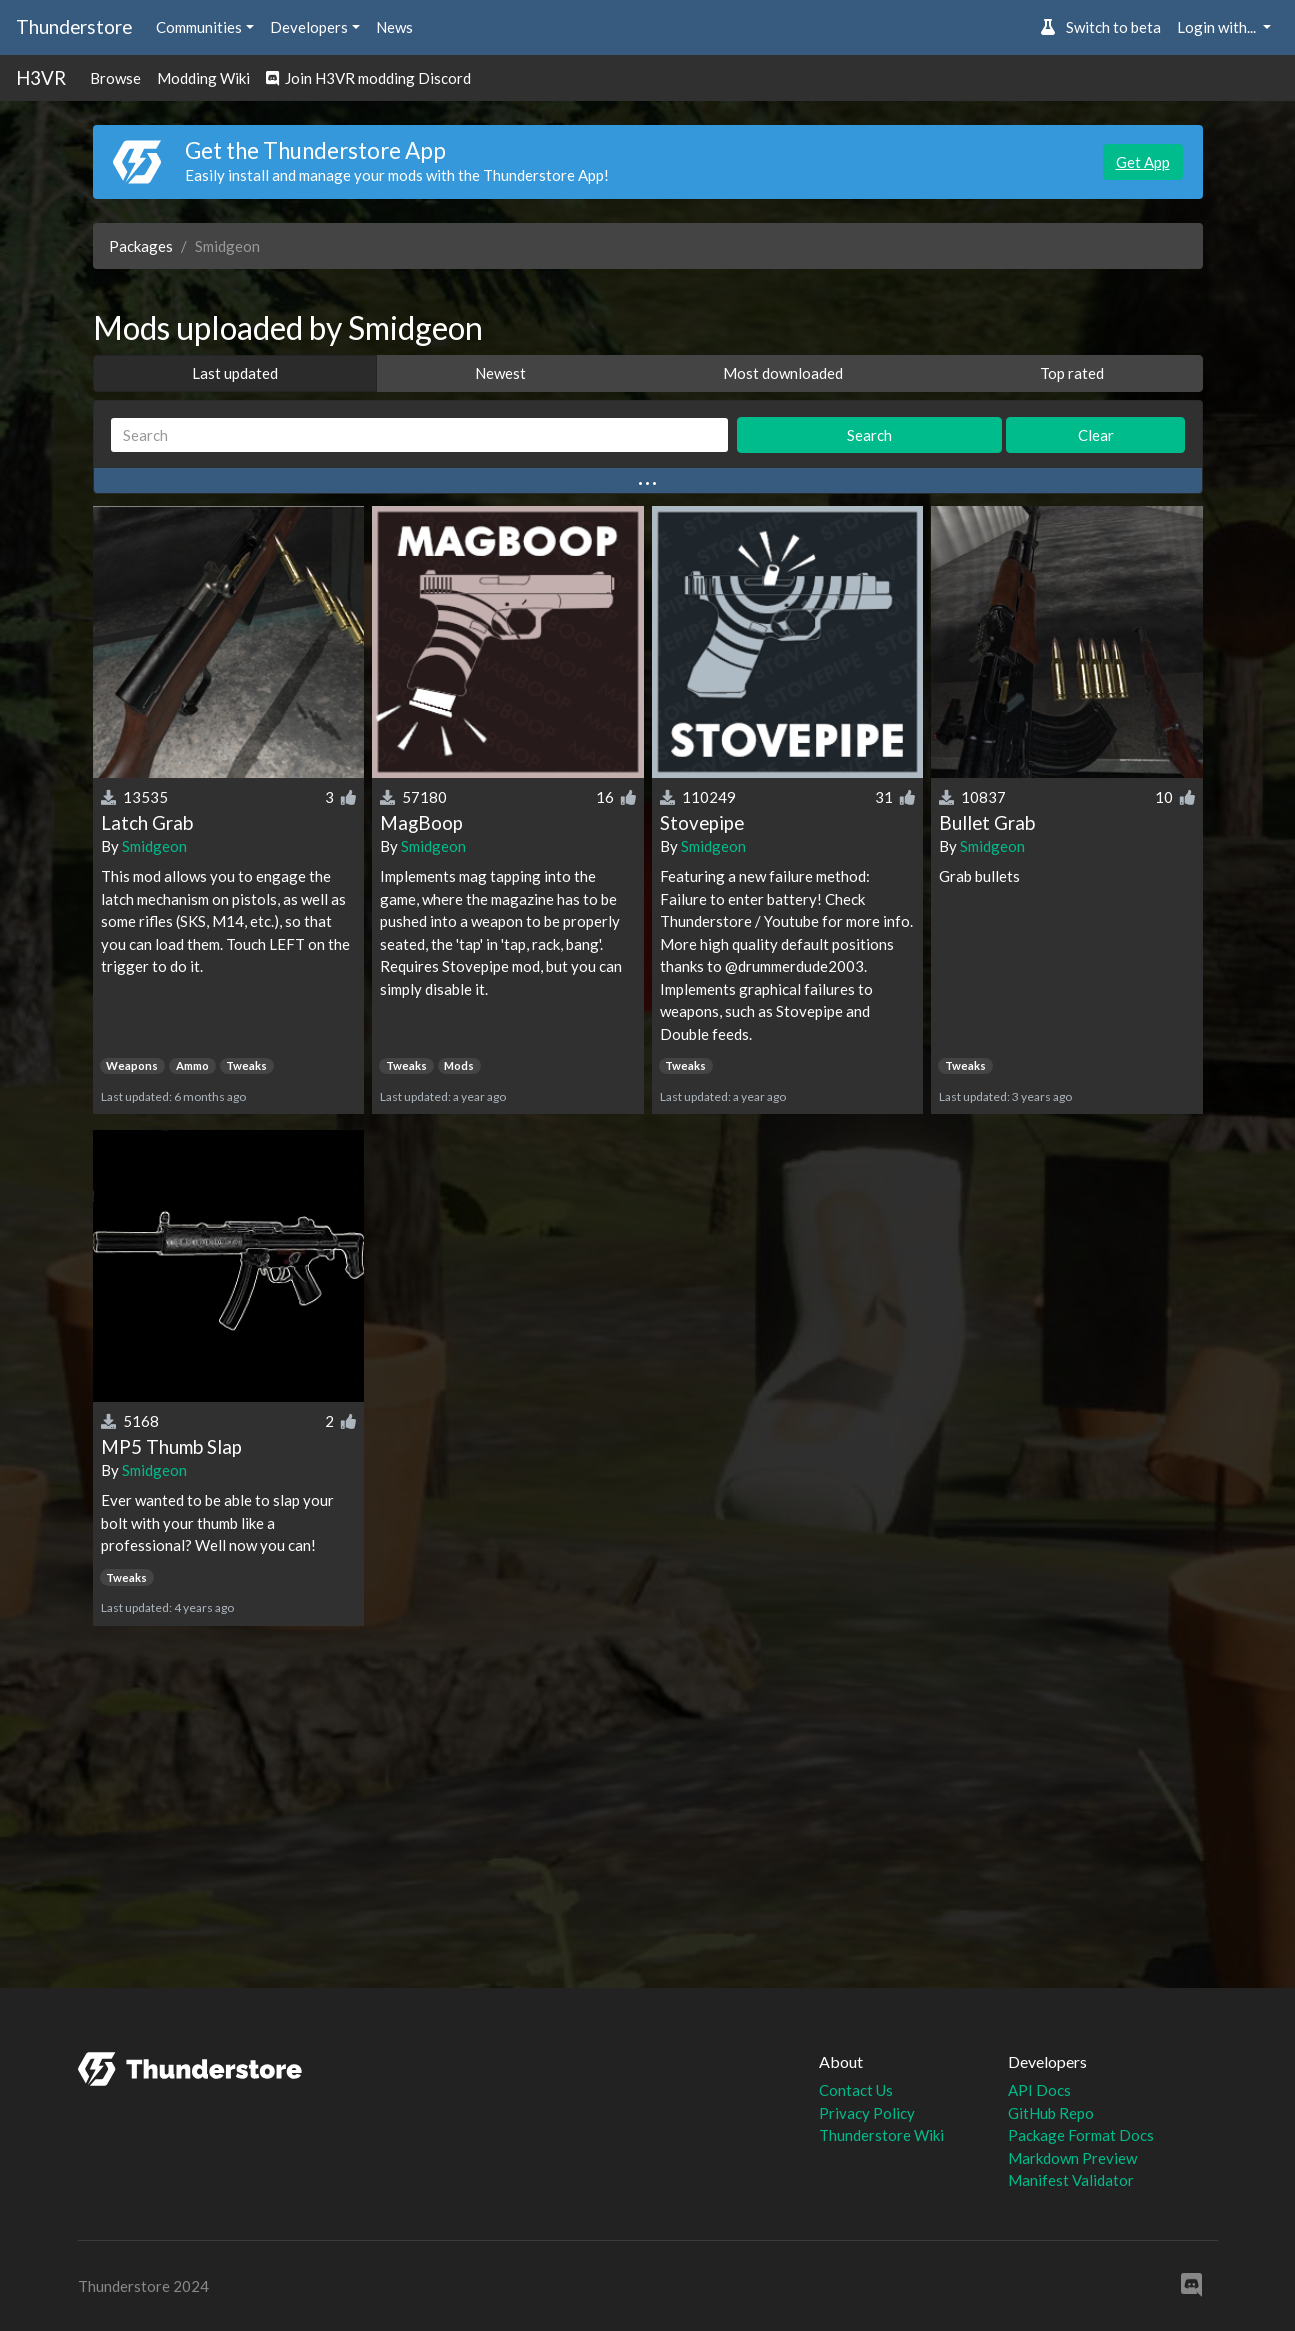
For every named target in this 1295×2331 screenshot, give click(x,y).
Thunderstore (74, 26)
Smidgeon (154, 846)
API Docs (1039, 2090)
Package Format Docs (1081, 2135)
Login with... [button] (1218, 27)
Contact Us (856, 2090)
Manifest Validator (1071, 2180)
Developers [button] (309, 27)
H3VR (41, 77)
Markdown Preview (1072, 2158)
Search (869, 435)
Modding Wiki (203, 78)
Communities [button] (199, 27)
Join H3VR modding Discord (368, 78)
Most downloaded (783, 373)
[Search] (420, 435)
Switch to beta (1100, 27)
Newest (500, 373)
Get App (1143, 162)
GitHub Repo (1051, 2113)
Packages (141, 246)
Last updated (235, 373)
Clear (1096, 435)
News (394, 27)
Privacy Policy (867, 2113)
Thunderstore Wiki (881, 2135)
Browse (115, 78)
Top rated (1072, 373)
